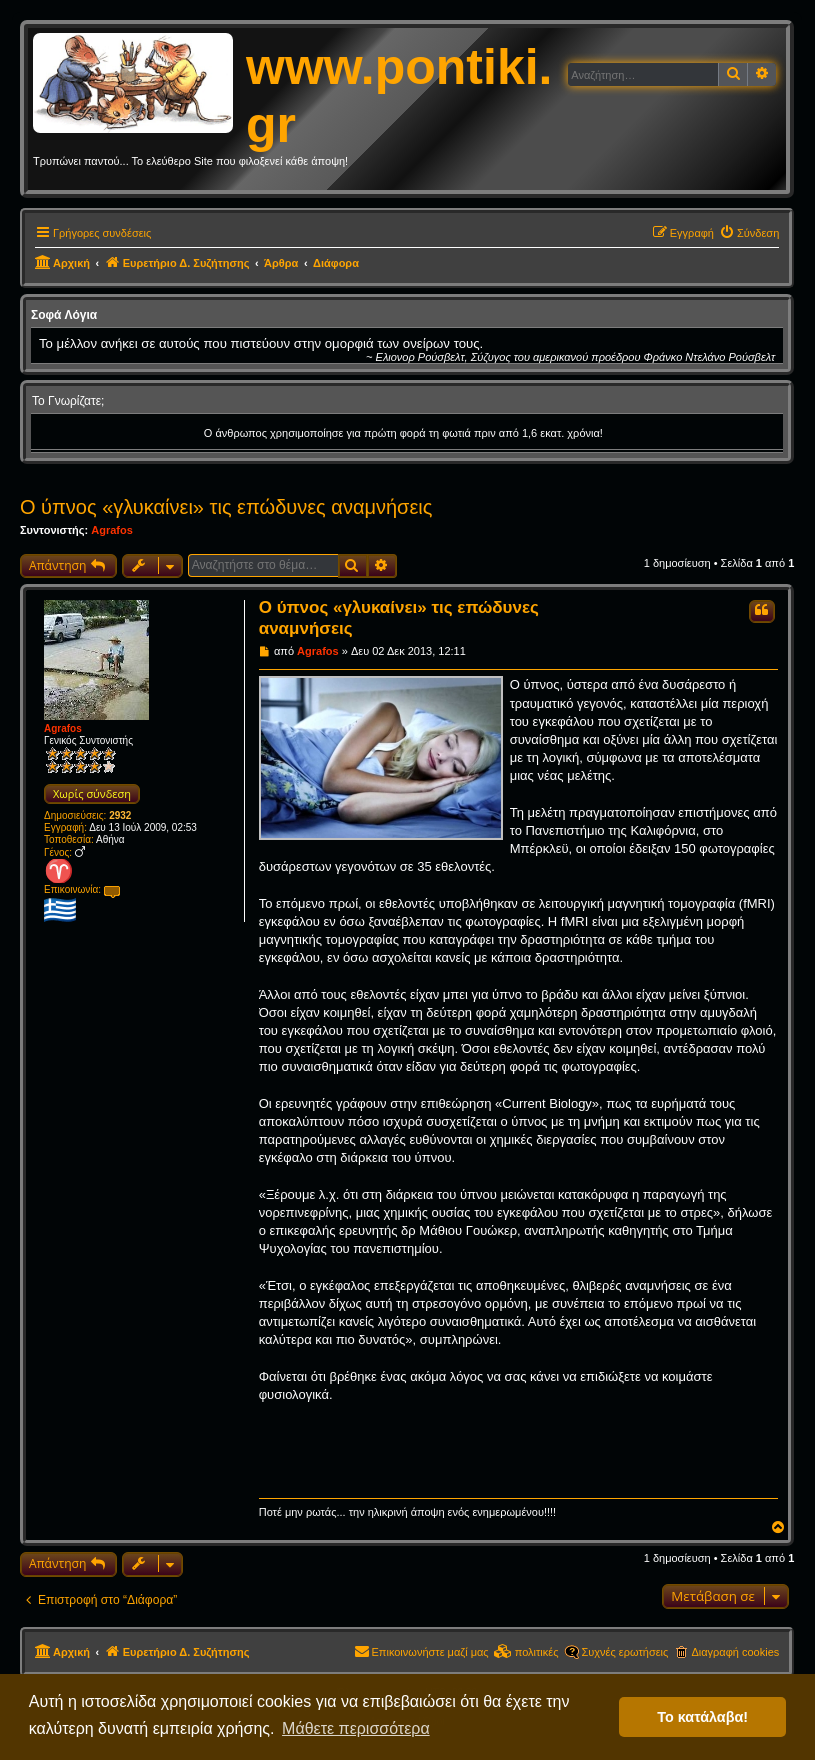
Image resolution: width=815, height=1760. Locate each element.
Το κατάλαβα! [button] (702, 1717)
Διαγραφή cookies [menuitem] (735, 1652)
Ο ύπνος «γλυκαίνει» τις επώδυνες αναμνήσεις (226, 507)
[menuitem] (749, 233)
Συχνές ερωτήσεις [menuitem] (625, 1652)
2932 (120, 815)
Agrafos (112, 530)
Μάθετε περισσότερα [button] (356, 1728)
